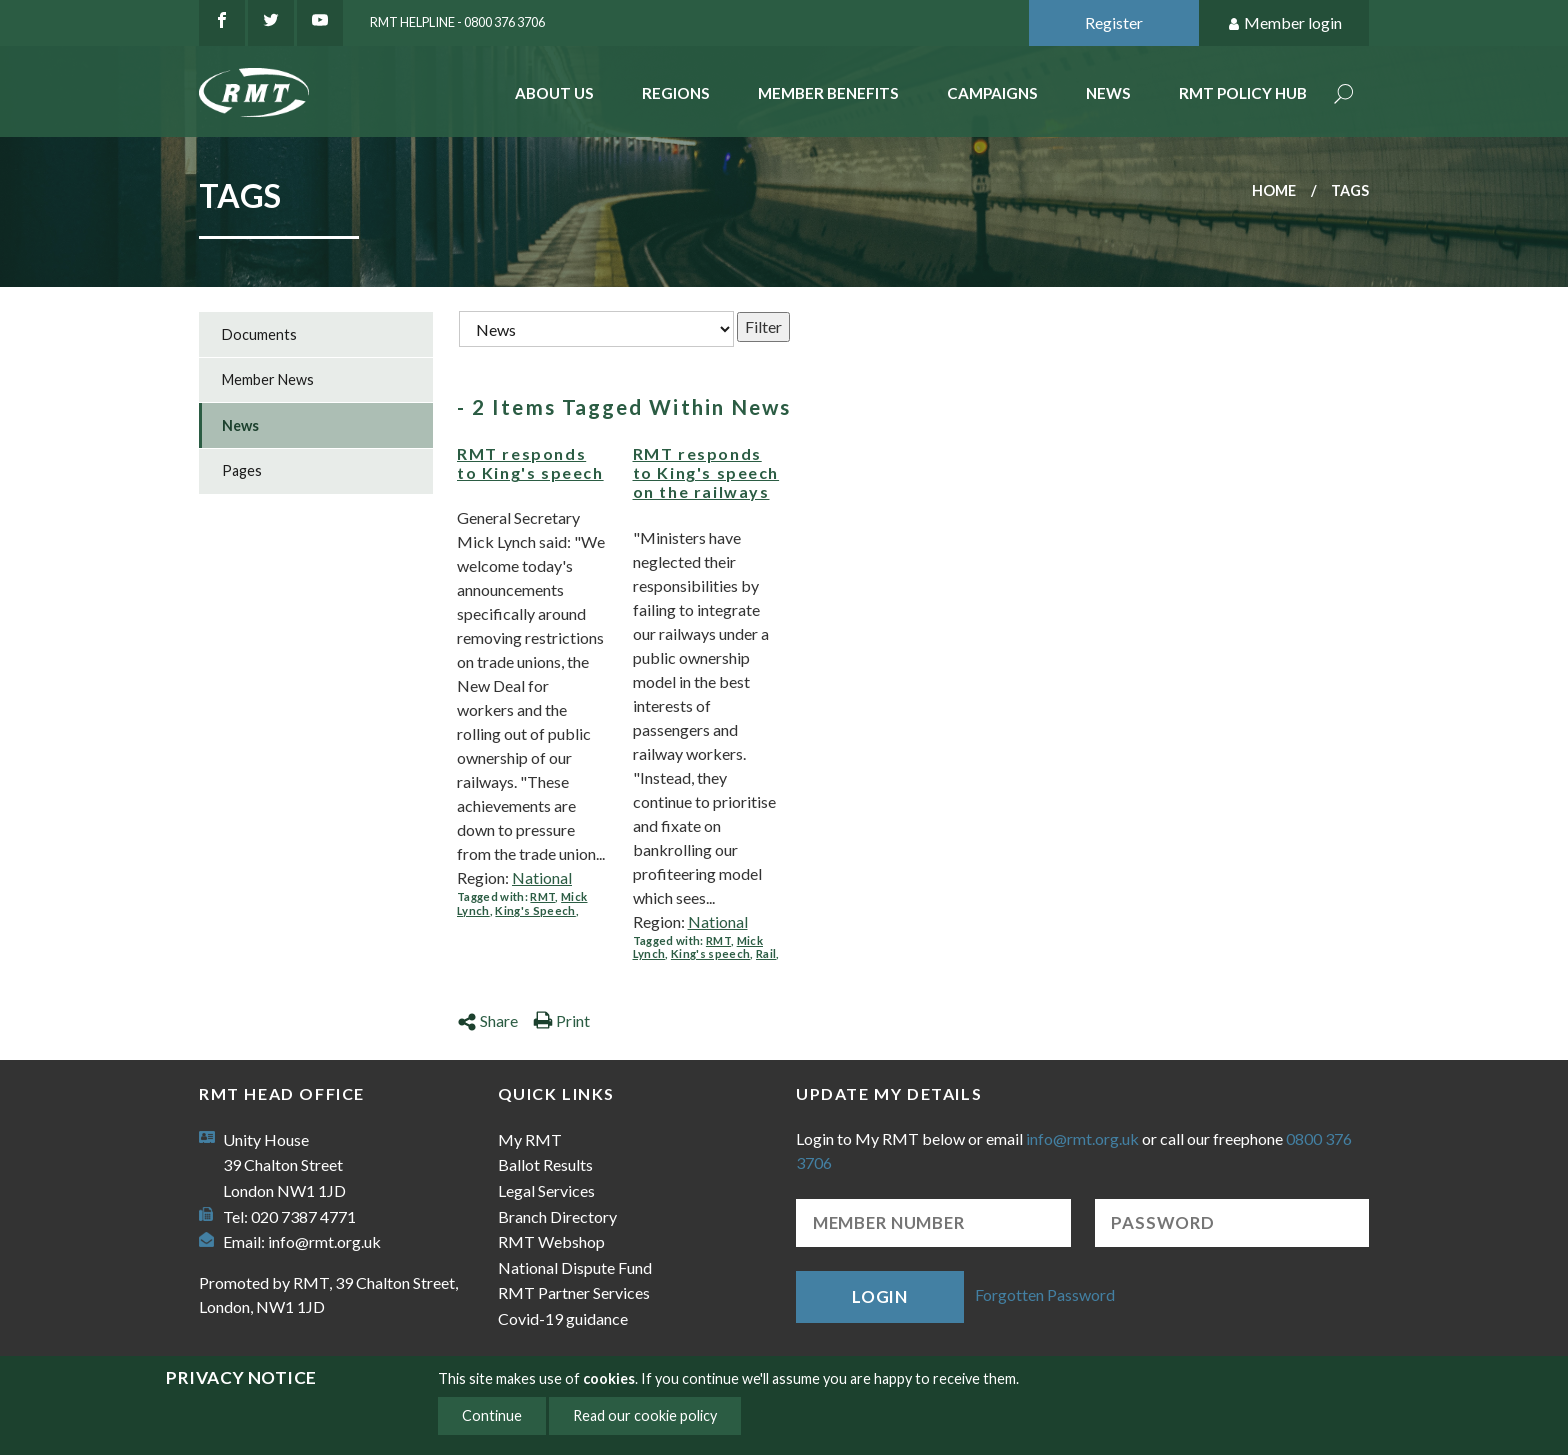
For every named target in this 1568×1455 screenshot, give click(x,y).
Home (1274, 190)
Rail (766, 953)
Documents (259, 334)
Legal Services (546, 1190)
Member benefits (828, 93)
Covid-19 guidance (563, 1318)
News (1108, 93)
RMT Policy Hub (1243, 93)
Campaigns (992, 93)
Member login (1284, 23)
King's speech (710, 953)
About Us (554, 93)
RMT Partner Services (574, 1292)
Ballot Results (545, 1164)
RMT (542, 896)
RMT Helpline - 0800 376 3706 (457, 22)
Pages (242, 470)
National (542, 877)
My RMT (530, 1139)
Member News (268, 379)
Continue (492, 1415)
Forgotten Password (1045, 1294)
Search (1344, 95)
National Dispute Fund (575, 1267)
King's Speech (535, 910)
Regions (676, 93)
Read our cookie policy (645, 1415)
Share (487, 1020)
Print (561, 1020)
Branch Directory (557, 1216)
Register (1114, 22)
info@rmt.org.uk (324, 1241)
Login (880, 1296)
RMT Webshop (551, 1241)
